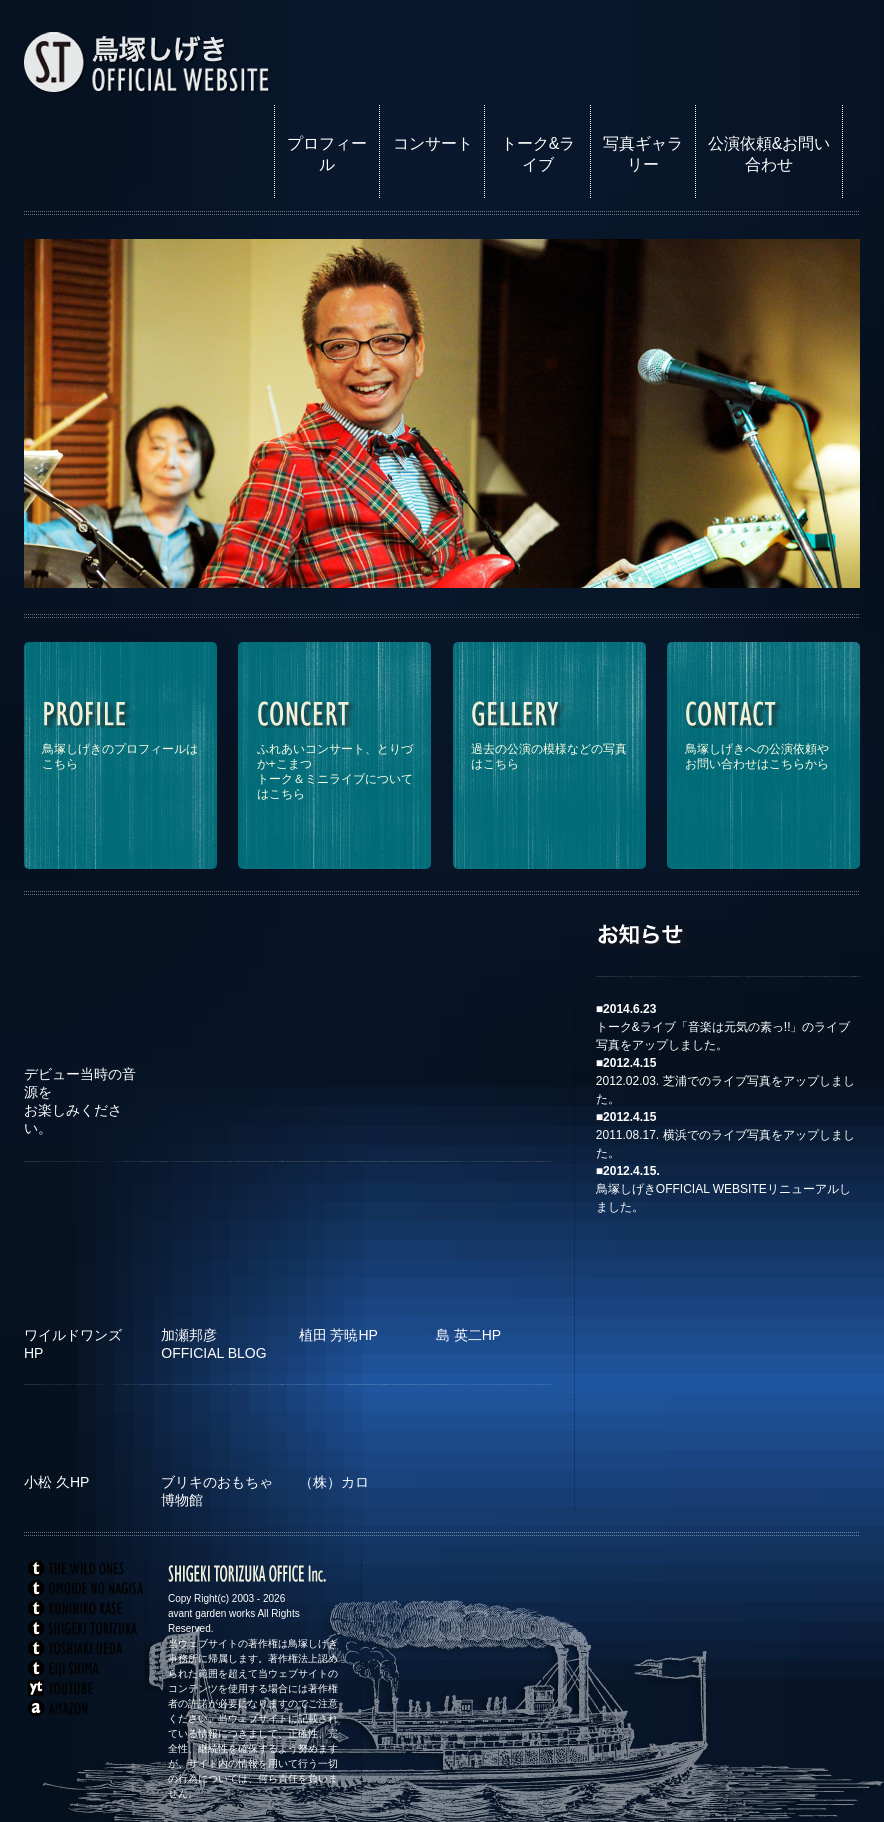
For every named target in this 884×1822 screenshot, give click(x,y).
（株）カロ (334, 1482)
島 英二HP (468, 1335)
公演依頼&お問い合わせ (769, 154)
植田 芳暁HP (338, 1335)
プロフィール (327, 154)
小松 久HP (56, 1482)
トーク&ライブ (538, 154)
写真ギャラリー (643, 154)
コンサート (433, 143)
